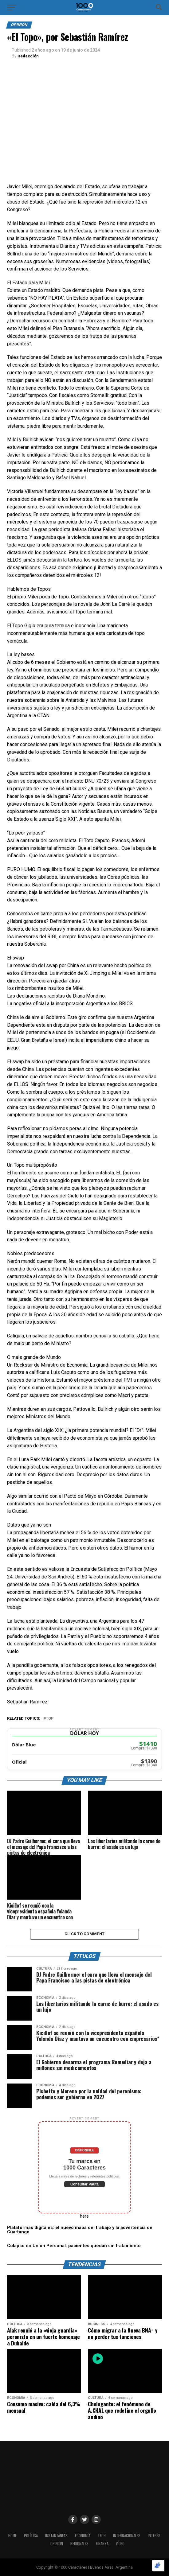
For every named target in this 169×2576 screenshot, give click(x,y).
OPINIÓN (56, 2543)
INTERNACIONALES (126, 2535)
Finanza (102, 2543)
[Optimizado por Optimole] (158, 2565)
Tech (102, 2535)
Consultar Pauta (84, 2184)
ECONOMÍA (82, 2535)
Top (49, 1718)
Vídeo (120, 2543)
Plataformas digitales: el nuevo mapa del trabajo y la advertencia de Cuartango (79, 2229)
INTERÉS (154, 2535)
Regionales (79, 2543)
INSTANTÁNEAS (56, 2535)
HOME (12, 2535)
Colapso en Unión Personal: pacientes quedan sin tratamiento (74, 2245)
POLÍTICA (31, 2535)
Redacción (28, 55)
